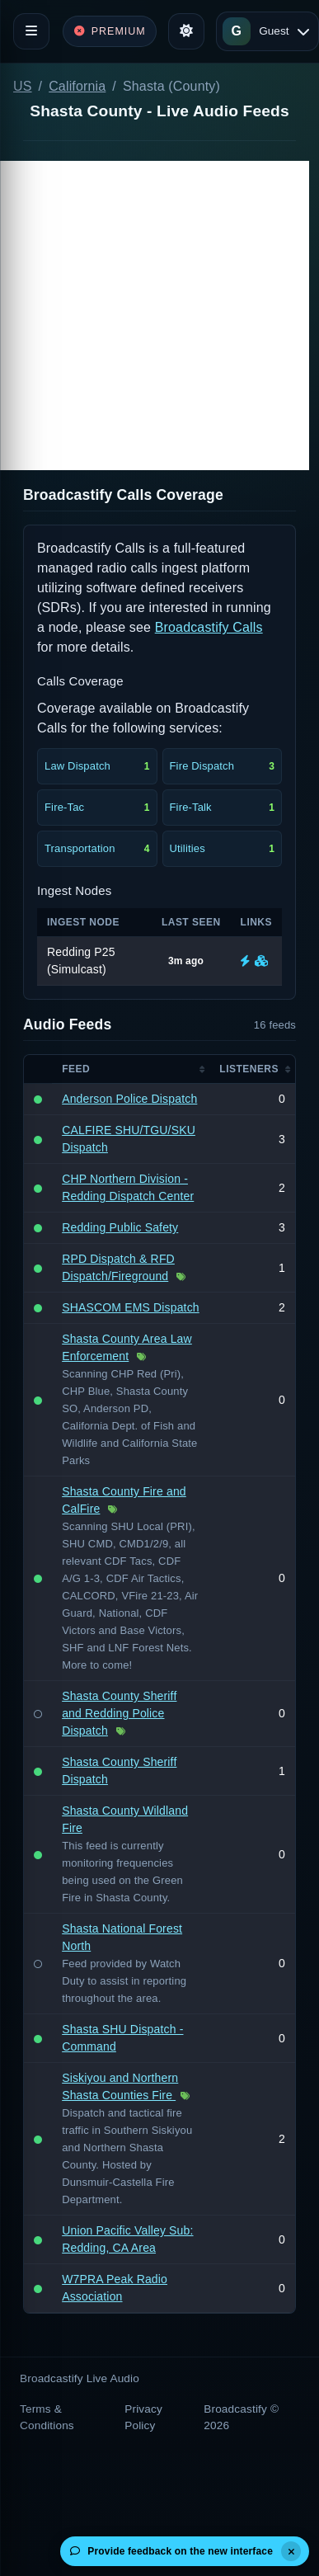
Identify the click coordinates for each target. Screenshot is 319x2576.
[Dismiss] (291, 2551)
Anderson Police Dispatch (129, 1098)
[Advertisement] (154, 315)
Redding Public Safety (120, 1227)
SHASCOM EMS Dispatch (130, 1307)
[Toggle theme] (186, 31)
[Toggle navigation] (31, 31)
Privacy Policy (143, 2417)
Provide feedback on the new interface (171, 2551)
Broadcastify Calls (209, 627)
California (77, 86)
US (22, 86)
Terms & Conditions (47, 2417)
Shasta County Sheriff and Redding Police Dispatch (119, 1713)
